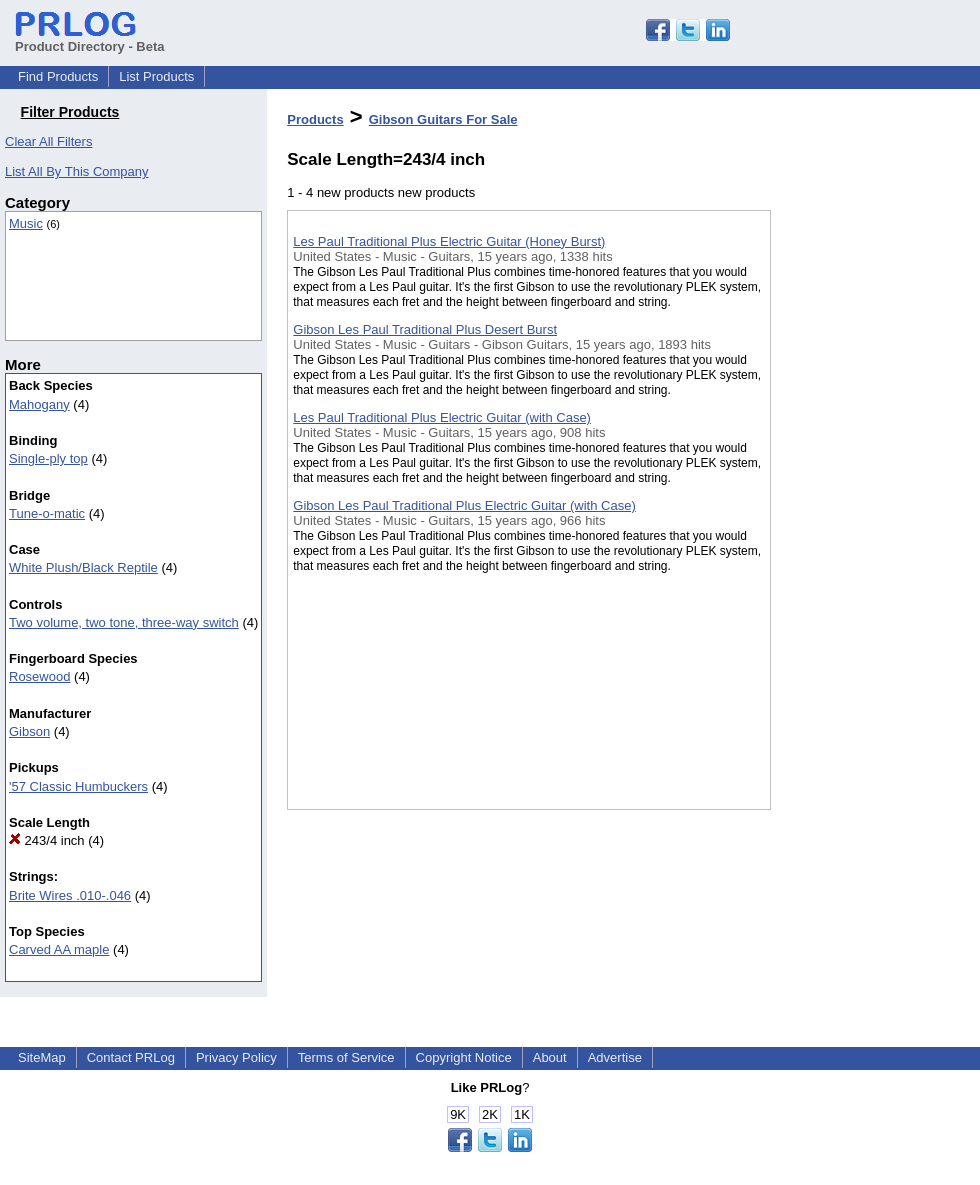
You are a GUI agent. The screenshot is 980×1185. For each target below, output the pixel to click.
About (550, 1057)
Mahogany (39, 404)
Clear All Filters (48, 141)
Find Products (58, 76)
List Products (156, 76)
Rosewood (39, 676)
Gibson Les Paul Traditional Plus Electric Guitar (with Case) (464, 505)
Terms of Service (346, 1057)
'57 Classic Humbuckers (78, 786)
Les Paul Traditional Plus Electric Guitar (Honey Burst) (449, 241)
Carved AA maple (59, 949)
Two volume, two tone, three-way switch (124, 622)
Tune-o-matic (47, 513)
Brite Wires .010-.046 (70, 895)
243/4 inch (47, 840)
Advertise (615, 1057)
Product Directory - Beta (90, 39)
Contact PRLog (131, 1057)
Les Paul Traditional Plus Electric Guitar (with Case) (442, 417)
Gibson (29, 731)
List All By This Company (77, 171)
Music (26, 223)
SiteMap (42, 1057)
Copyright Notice (464, 1057)
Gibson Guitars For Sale (443, 119)
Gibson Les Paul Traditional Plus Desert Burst (425, 329)
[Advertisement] (856, 519)
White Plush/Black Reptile (83, 567)
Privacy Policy (236, 1057)
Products (315, 119)
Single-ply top (48, 458)
